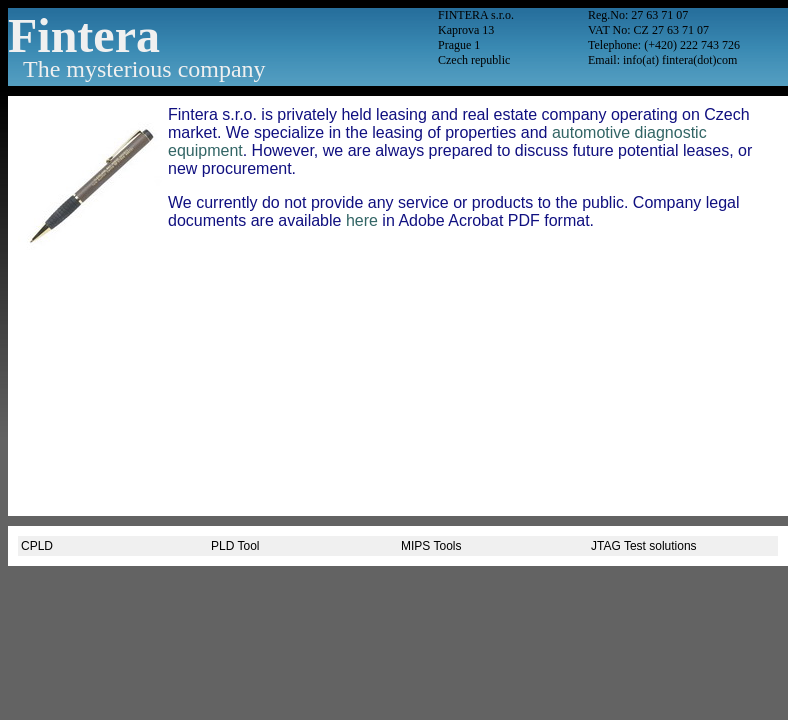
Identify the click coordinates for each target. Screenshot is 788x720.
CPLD (37, 546)
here (362, 220)
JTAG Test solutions (644, 546)
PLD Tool (235, 546)
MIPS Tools (431, 546)
